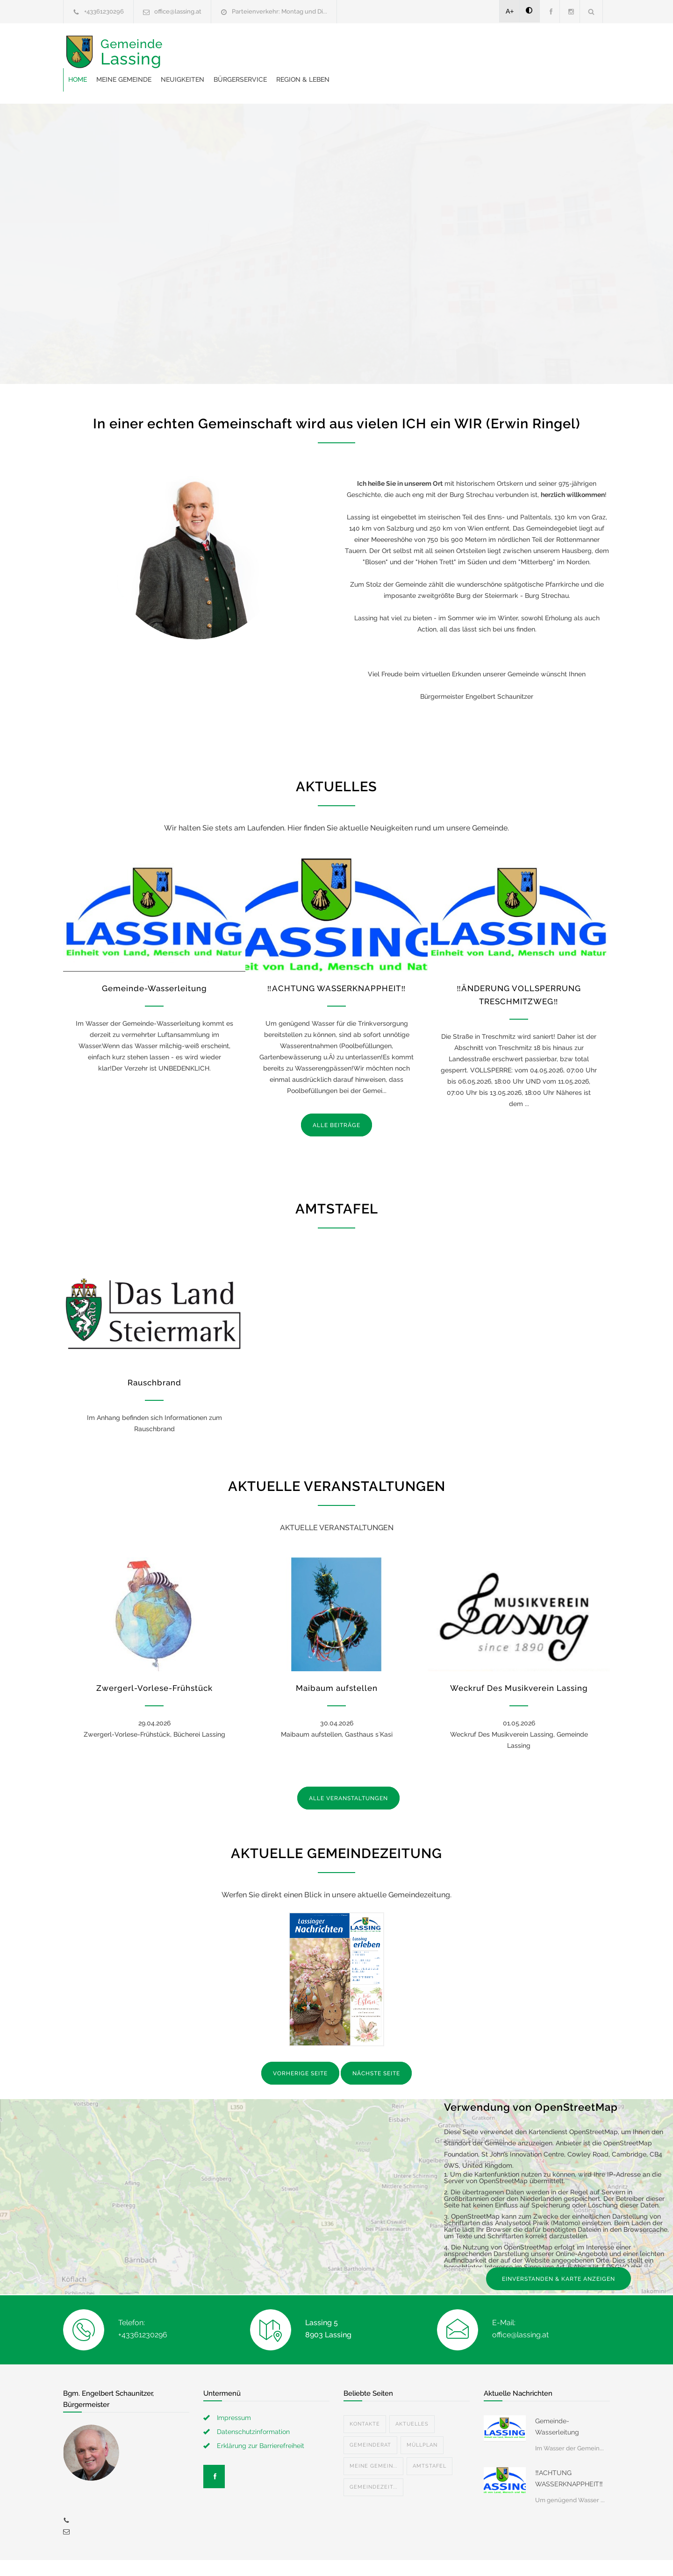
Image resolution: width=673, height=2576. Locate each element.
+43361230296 (104, 11)
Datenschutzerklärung (458, 2556)
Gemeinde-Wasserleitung (154, 965)
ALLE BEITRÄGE (336, 1102)
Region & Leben (452, 51)
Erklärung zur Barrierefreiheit (260, 2422)
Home (227, 51)
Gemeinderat (370, 2422)
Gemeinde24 (258, 2556)
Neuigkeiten (332, 51)
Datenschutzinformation (253, 2408)
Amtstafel (429, 2443)
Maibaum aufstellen (337, 1664)
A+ (510, 11)
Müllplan (422, 2422)
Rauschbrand (154, 1359)
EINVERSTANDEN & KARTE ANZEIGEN (558, 2255)
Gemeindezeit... (373, 2464)
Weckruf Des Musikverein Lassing (519, 1664)
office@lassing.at (177, 11)
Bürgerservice (389, 51)
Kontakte (365, 2401)
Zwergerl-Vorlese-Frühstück (154, 1664)
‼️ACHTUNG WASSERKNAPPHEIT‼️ (336, 965)
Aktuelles (412, 2401)
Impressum (234, 2394)
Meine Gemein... (373, 2443)
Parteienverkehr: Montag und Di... (279, 11)
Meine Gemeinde (273, 51)
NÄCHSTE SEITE (376, 2050)
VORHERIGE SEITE (300, 2050)
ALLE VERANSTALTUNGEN (348, 1775)
